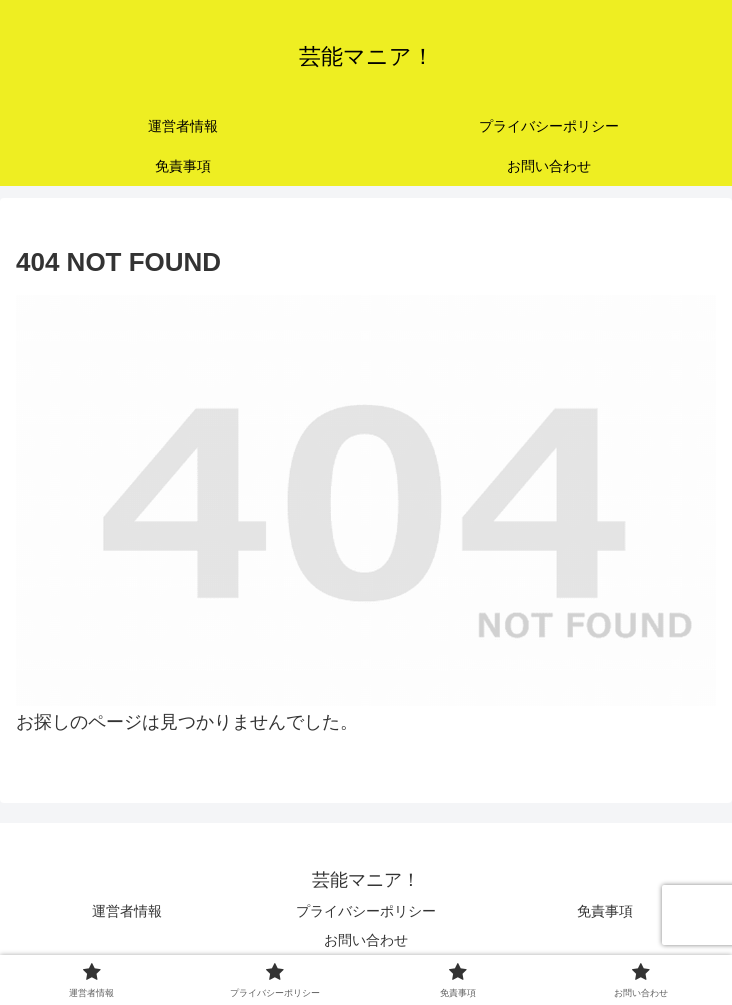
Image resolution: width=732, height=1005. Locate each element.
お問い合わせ (366, 940)
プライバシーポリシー (366, 911)
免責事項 (605, 911)
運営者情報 (127, 911)
